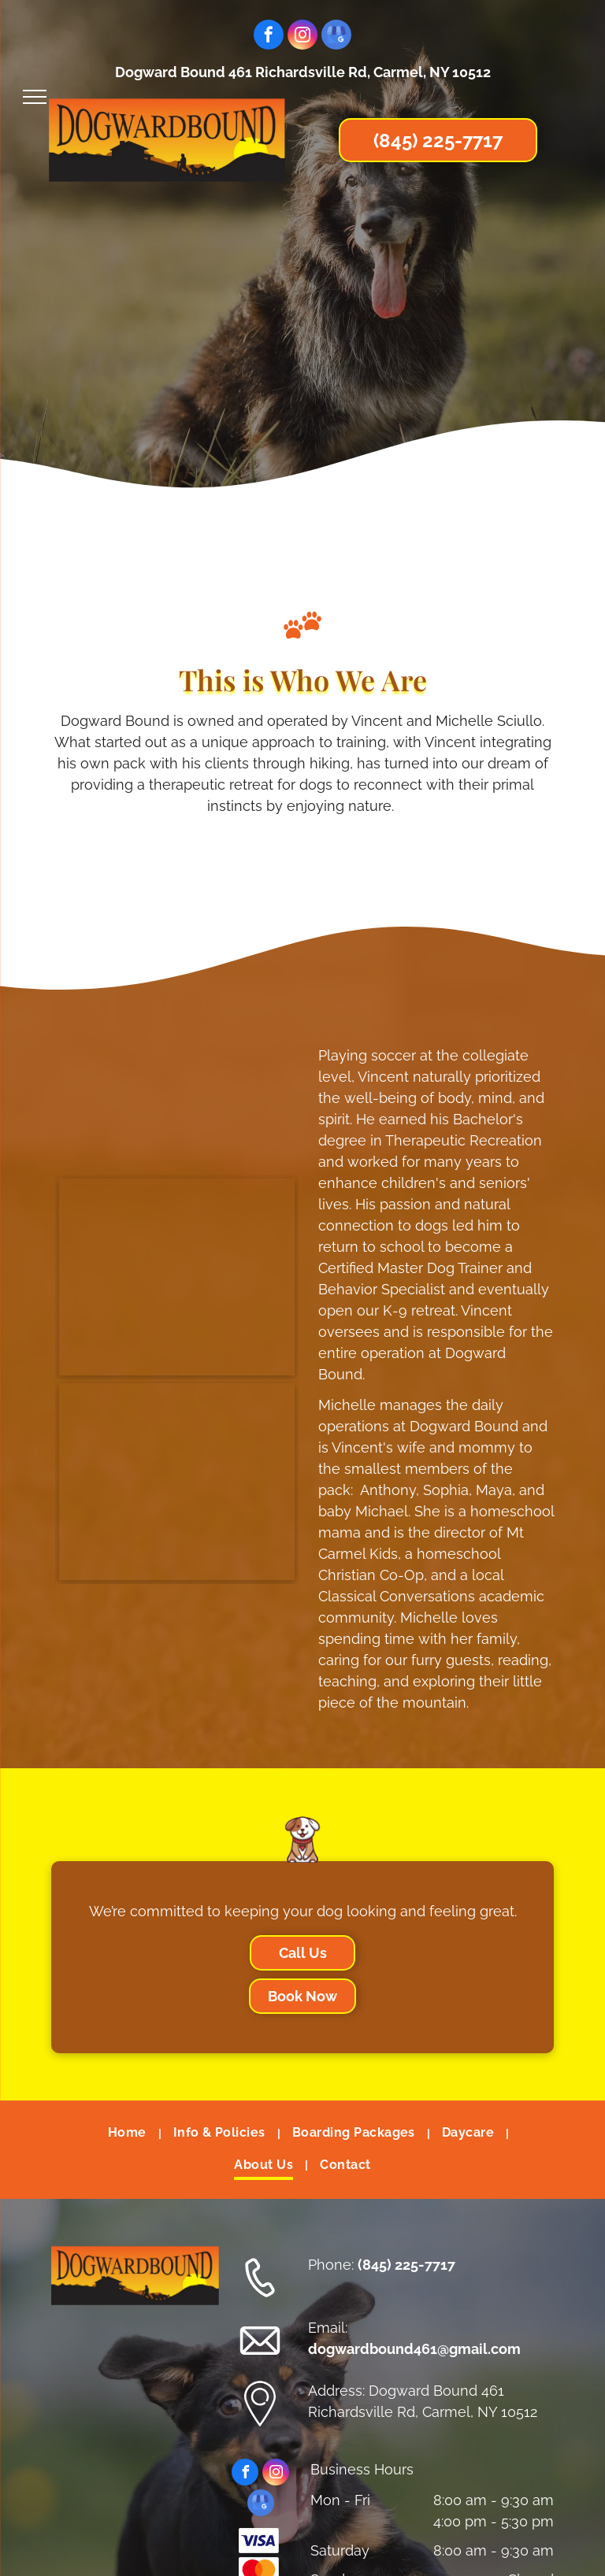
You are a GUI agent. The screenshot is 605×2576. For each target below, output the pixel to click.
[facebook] (269, 37)
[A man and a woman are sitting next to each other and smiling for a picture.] (177, 1481)
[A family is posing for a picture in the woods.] (177, 1277)
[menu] (34, 96)
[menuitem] (128, 2133)
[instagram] (302, 37)
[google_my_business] (336, 37)
